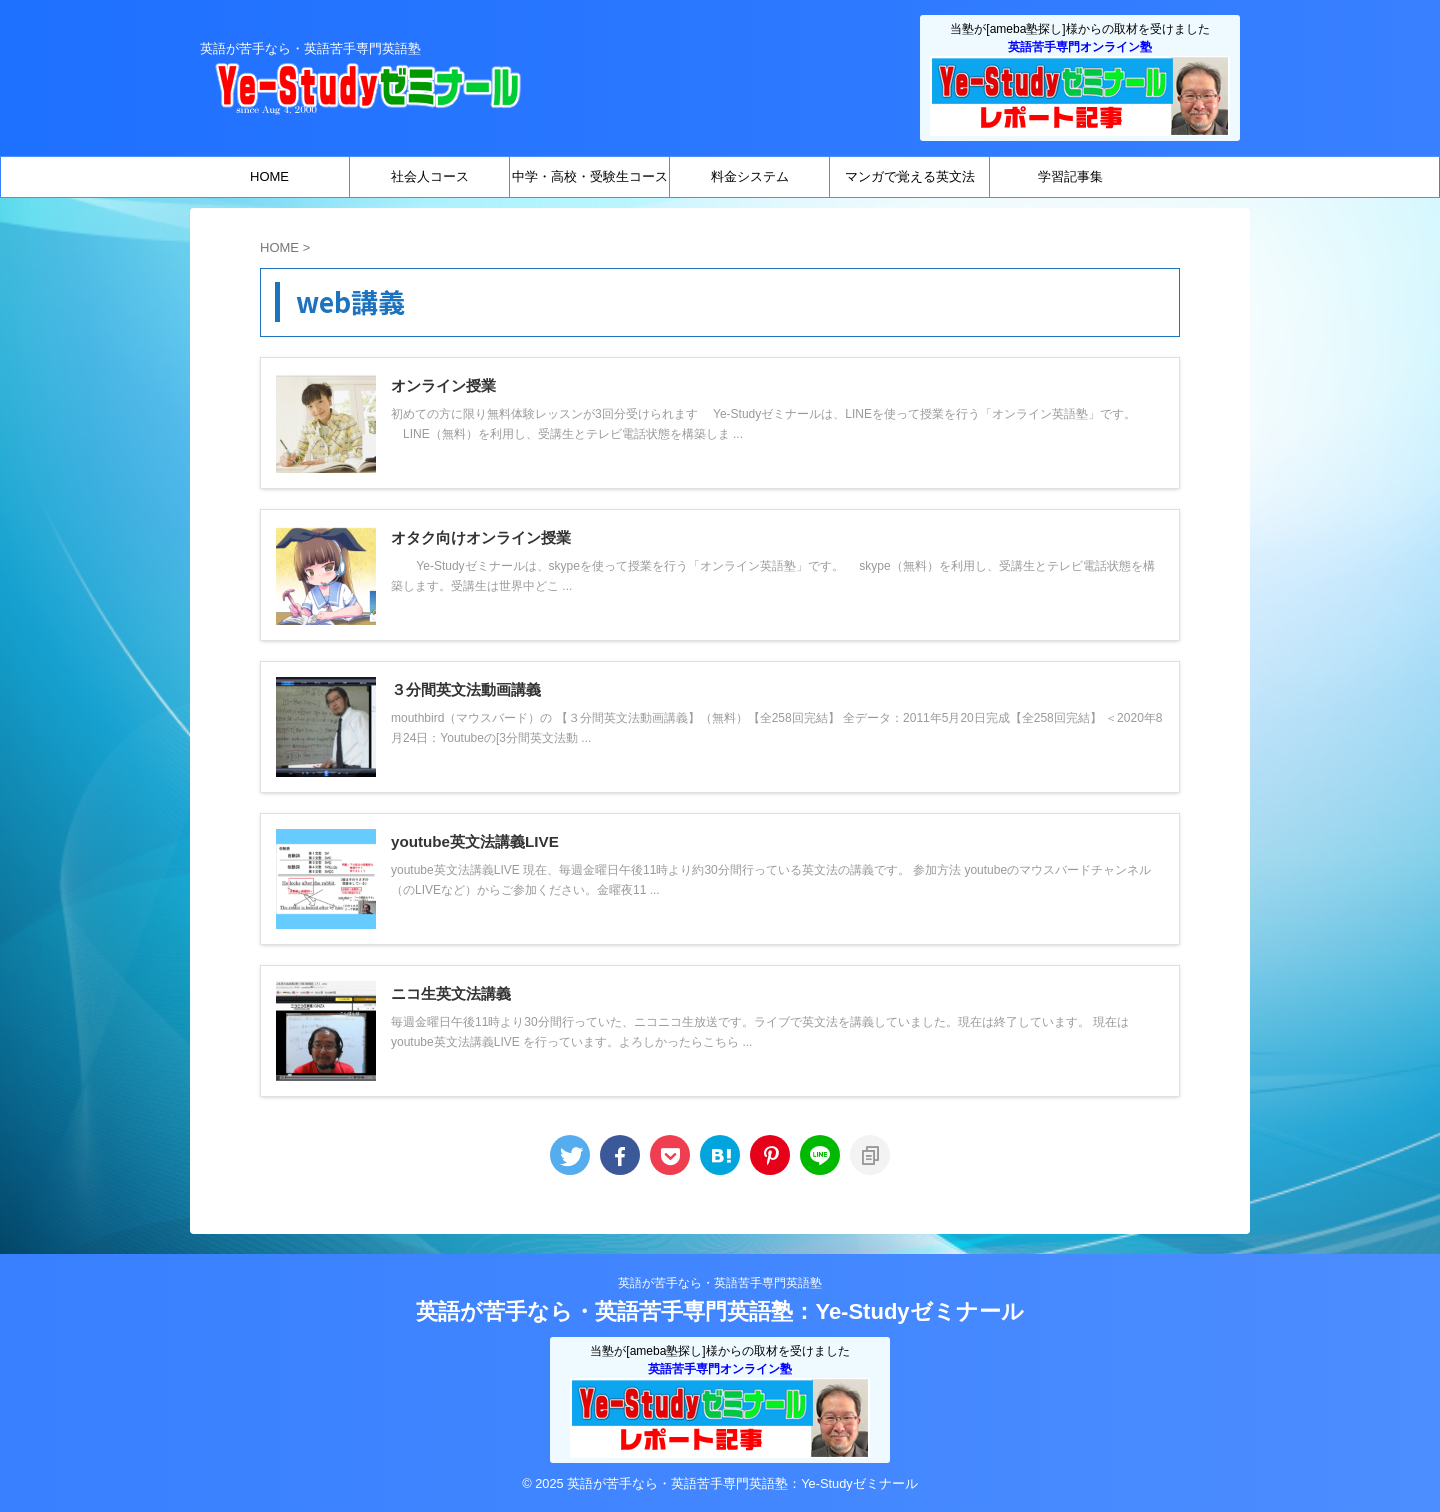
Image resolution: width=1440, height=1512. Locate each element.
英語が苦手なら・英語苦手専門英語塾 (720, 1283)
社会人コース (430, 176)
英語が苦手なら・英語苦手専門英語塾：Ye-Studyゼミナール (719, 1311)
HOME (269, 176)
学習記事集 (1070, 176)
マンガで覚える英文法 (910, 176)
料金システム (750, 176)
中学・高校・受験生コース (590, 176)
